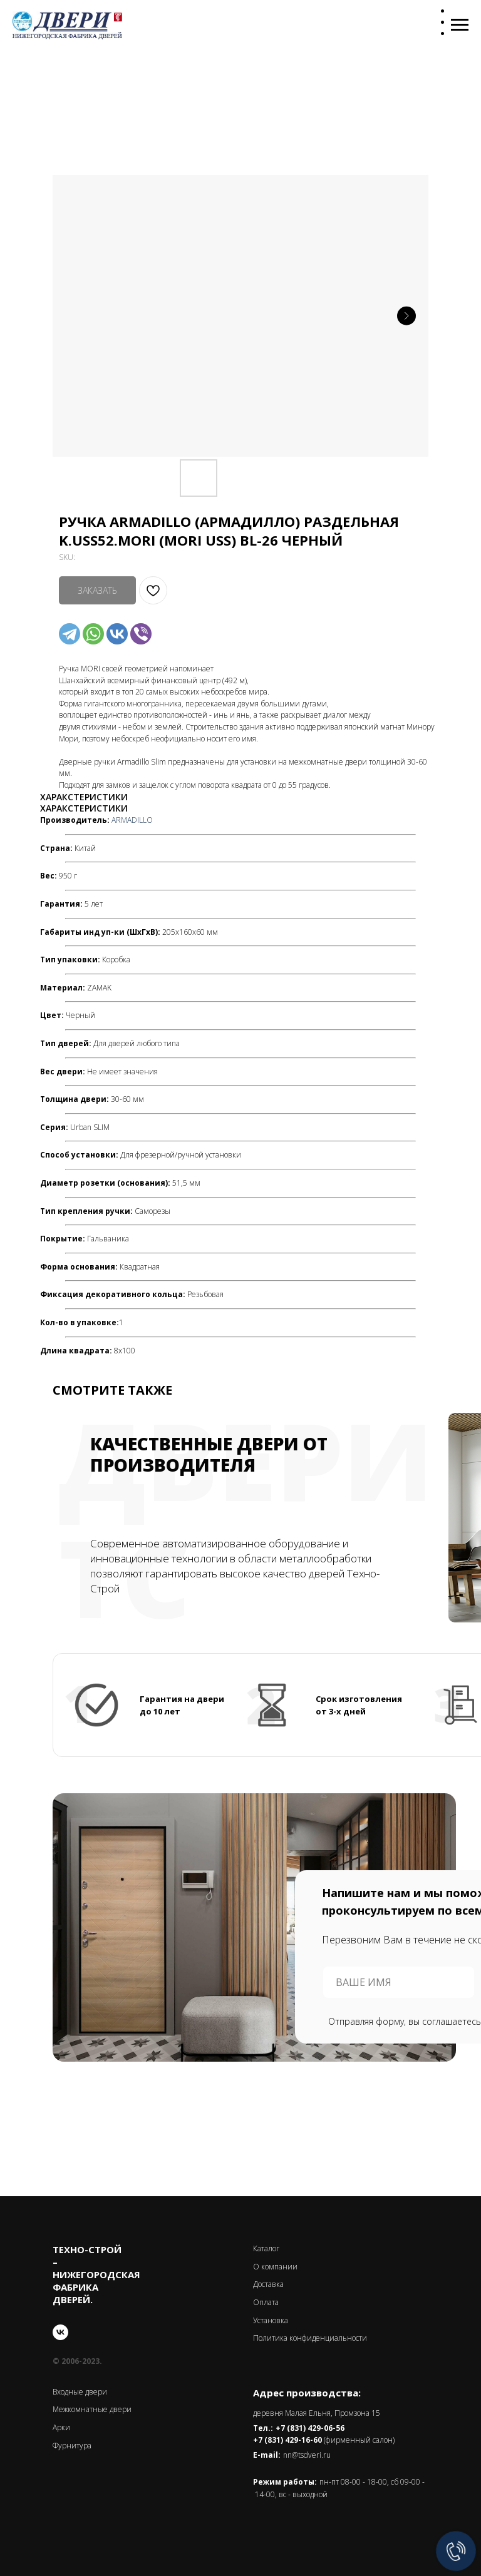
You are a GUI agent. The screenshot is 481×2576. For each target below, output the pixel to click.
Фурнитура (72, 2445)
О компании (275, 2266)
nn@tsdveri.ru (307, 2455)
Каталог (266, 2248)
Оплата (266, 2302)
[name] (398, 1982)
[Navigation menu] (459, 25)
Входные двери (80, 2391)
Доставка (268, 2284)
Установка (270, 2320)
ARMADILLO (132, 820)
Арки (61, 2427)
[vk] (60, 2332)
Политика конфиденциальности (310, 2338)
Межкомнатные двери (92, 2409)
